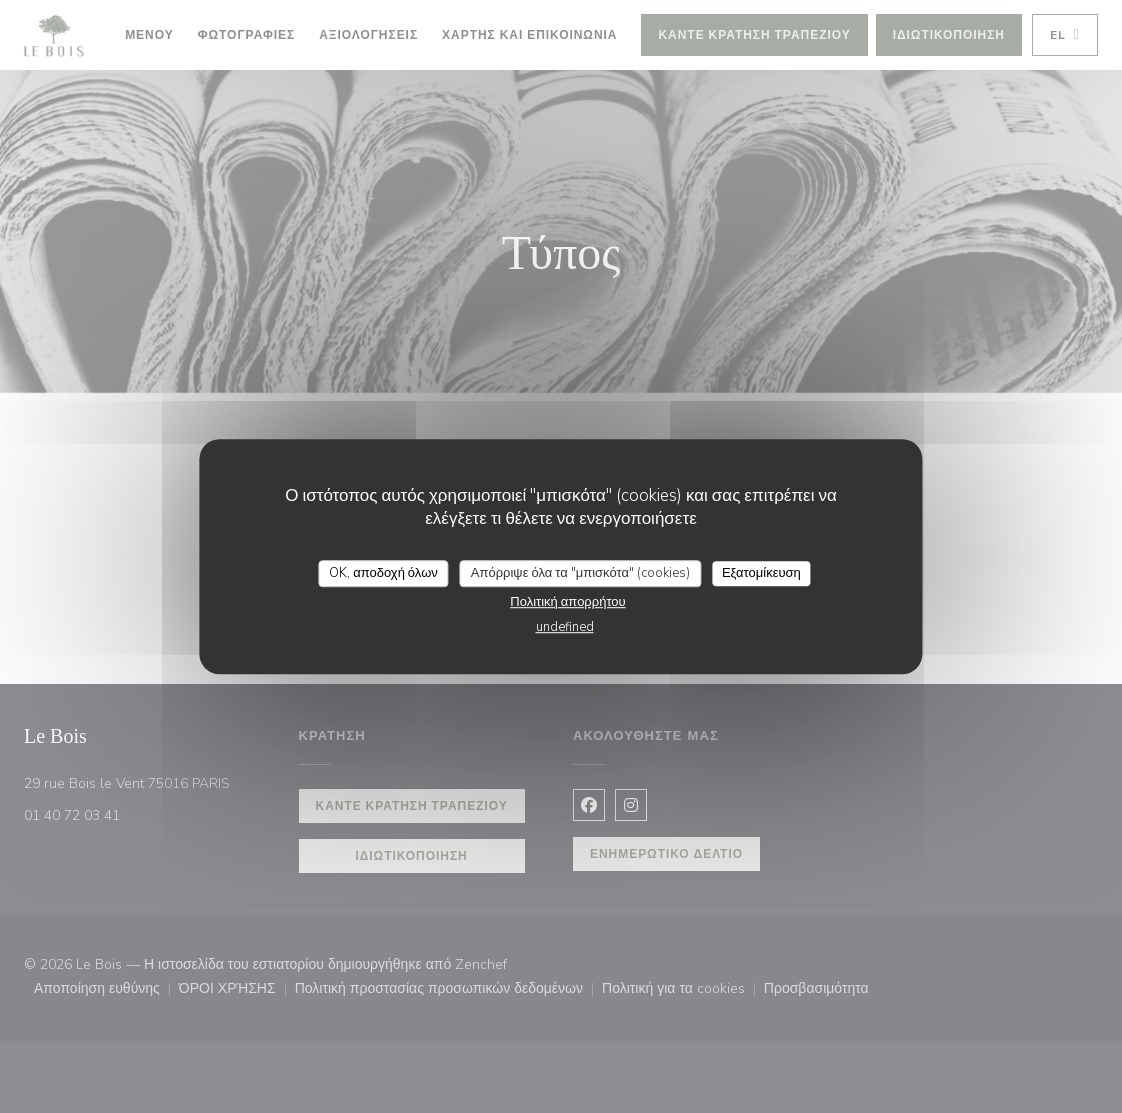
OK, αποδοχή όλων (383, 573)
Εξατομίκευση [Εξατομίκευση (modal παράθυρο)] (761, 573)
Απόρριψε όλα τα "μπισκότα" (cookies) (580, 573)
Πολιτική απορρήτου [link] (567, 602)
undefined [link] (565, 627)
